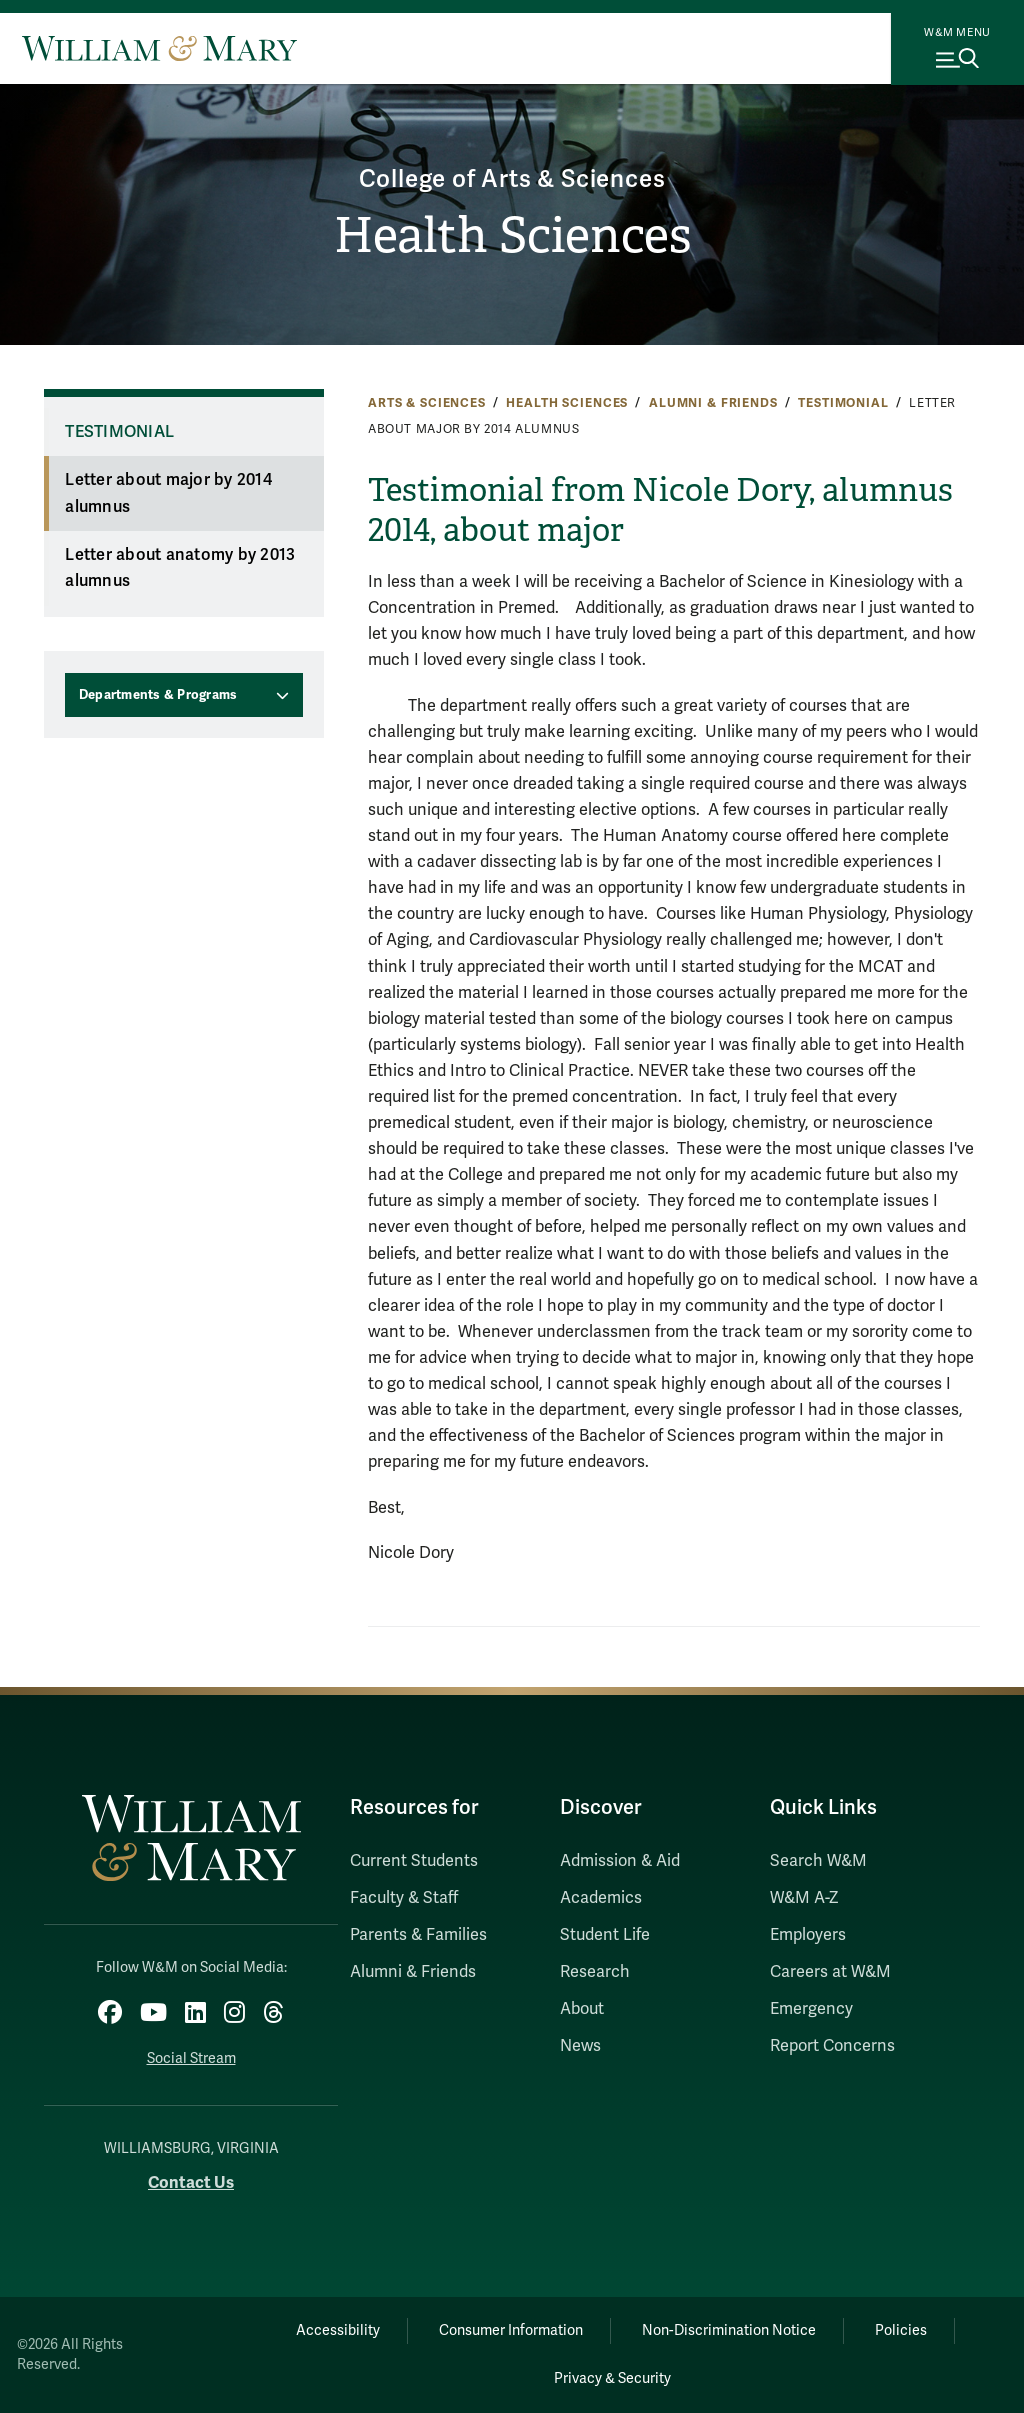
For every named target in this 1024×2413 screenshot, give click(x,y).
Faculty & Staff (404, 1898)
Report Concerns (832, 2046)
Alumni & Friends (713, 403)
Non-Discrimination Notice (729, 2330)
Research (595, 1972)
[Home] (159, 48)
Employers (808, 1935)
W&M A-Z (804, 1898)
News (580, 2046)
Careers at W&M (830, 1972)
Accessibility (338, 2330)
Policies (901, 2330)
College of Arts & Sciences (512, 179)
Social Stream (191, 2058)
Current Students (414, 1861)
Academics (601, 1898)
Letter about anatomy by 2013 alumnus (180, 568)
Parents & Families (418, 1935)
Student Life (605, 1935)
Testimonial (843, 403)
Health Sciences (512, 235)
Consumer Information (511, 2330)
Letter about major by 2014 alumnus (168, 493)
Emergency (811, 2009)
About (582, 2009)
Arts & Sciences (427, 403)
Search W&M (818, 1861)
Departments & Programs (158, 695)
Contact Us (191, 2182)
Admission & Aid (620, 1861)
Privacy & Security (612, 2378)
